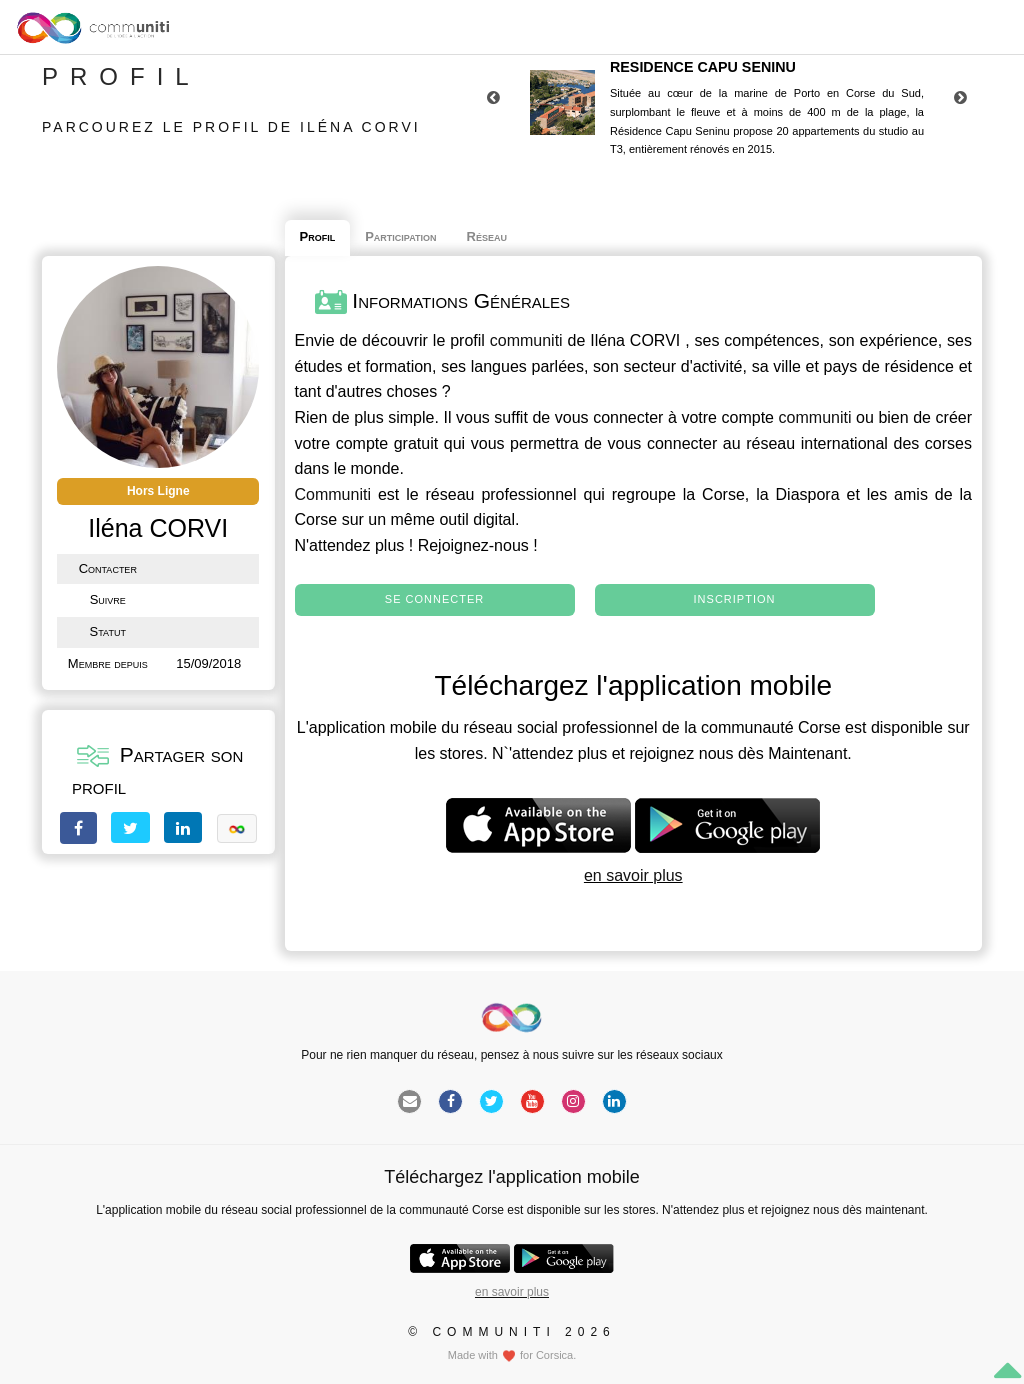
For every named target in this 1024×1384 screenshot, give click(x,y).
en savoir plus (633, 875)
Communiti (333, 494)
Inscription (735, 599)
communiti (526, 340)
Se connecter (434, 599)
